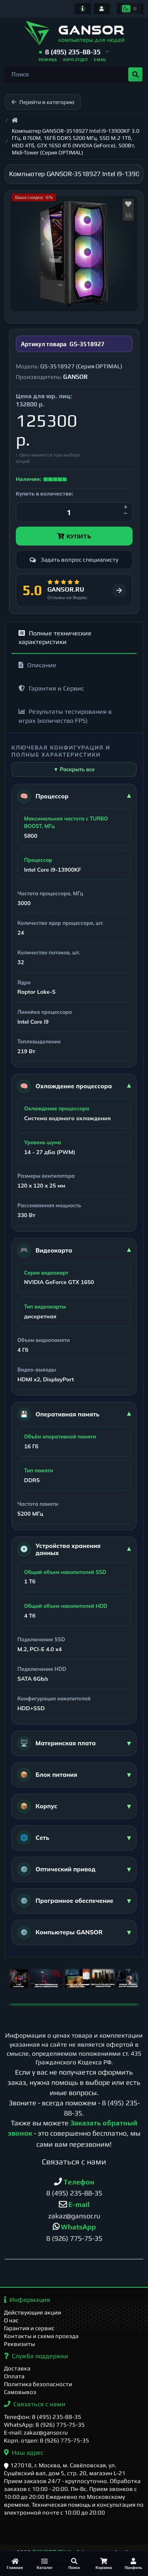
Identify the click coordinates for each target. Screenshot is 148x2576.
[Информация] (83, 9)
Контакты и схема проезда (41, 2336)
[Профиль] (133, 2563)
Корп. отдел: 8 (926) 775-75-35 (46, 2440)
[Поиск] (74, 2563)
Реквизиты (19, 2343)
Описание (37, 665)
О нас (11, 2320)
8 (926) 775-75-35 (74, 2238)
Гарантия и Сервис (51, 688)
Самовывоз (20, 2392)
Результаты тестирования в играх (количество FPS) (65, 716)
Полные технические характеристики (55, 637)
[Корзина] (103, 2563)
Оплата (14, 2376)
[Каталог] (44, 2563)
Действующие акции (32, 2312)
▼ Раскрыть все (74, 769)
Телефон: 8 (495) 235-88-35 (42, 2416)
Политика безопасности (38, 2384)
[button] (74, 52)
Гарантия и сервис (29, 2328)
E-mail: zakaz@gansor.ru (36, 2432)
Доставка (17, 2368)
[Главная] (15, 2563)
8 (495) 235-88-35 (74, 2193)
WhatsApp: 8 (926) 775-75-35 (44, 2424)
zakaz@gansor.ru (74, 2216)
